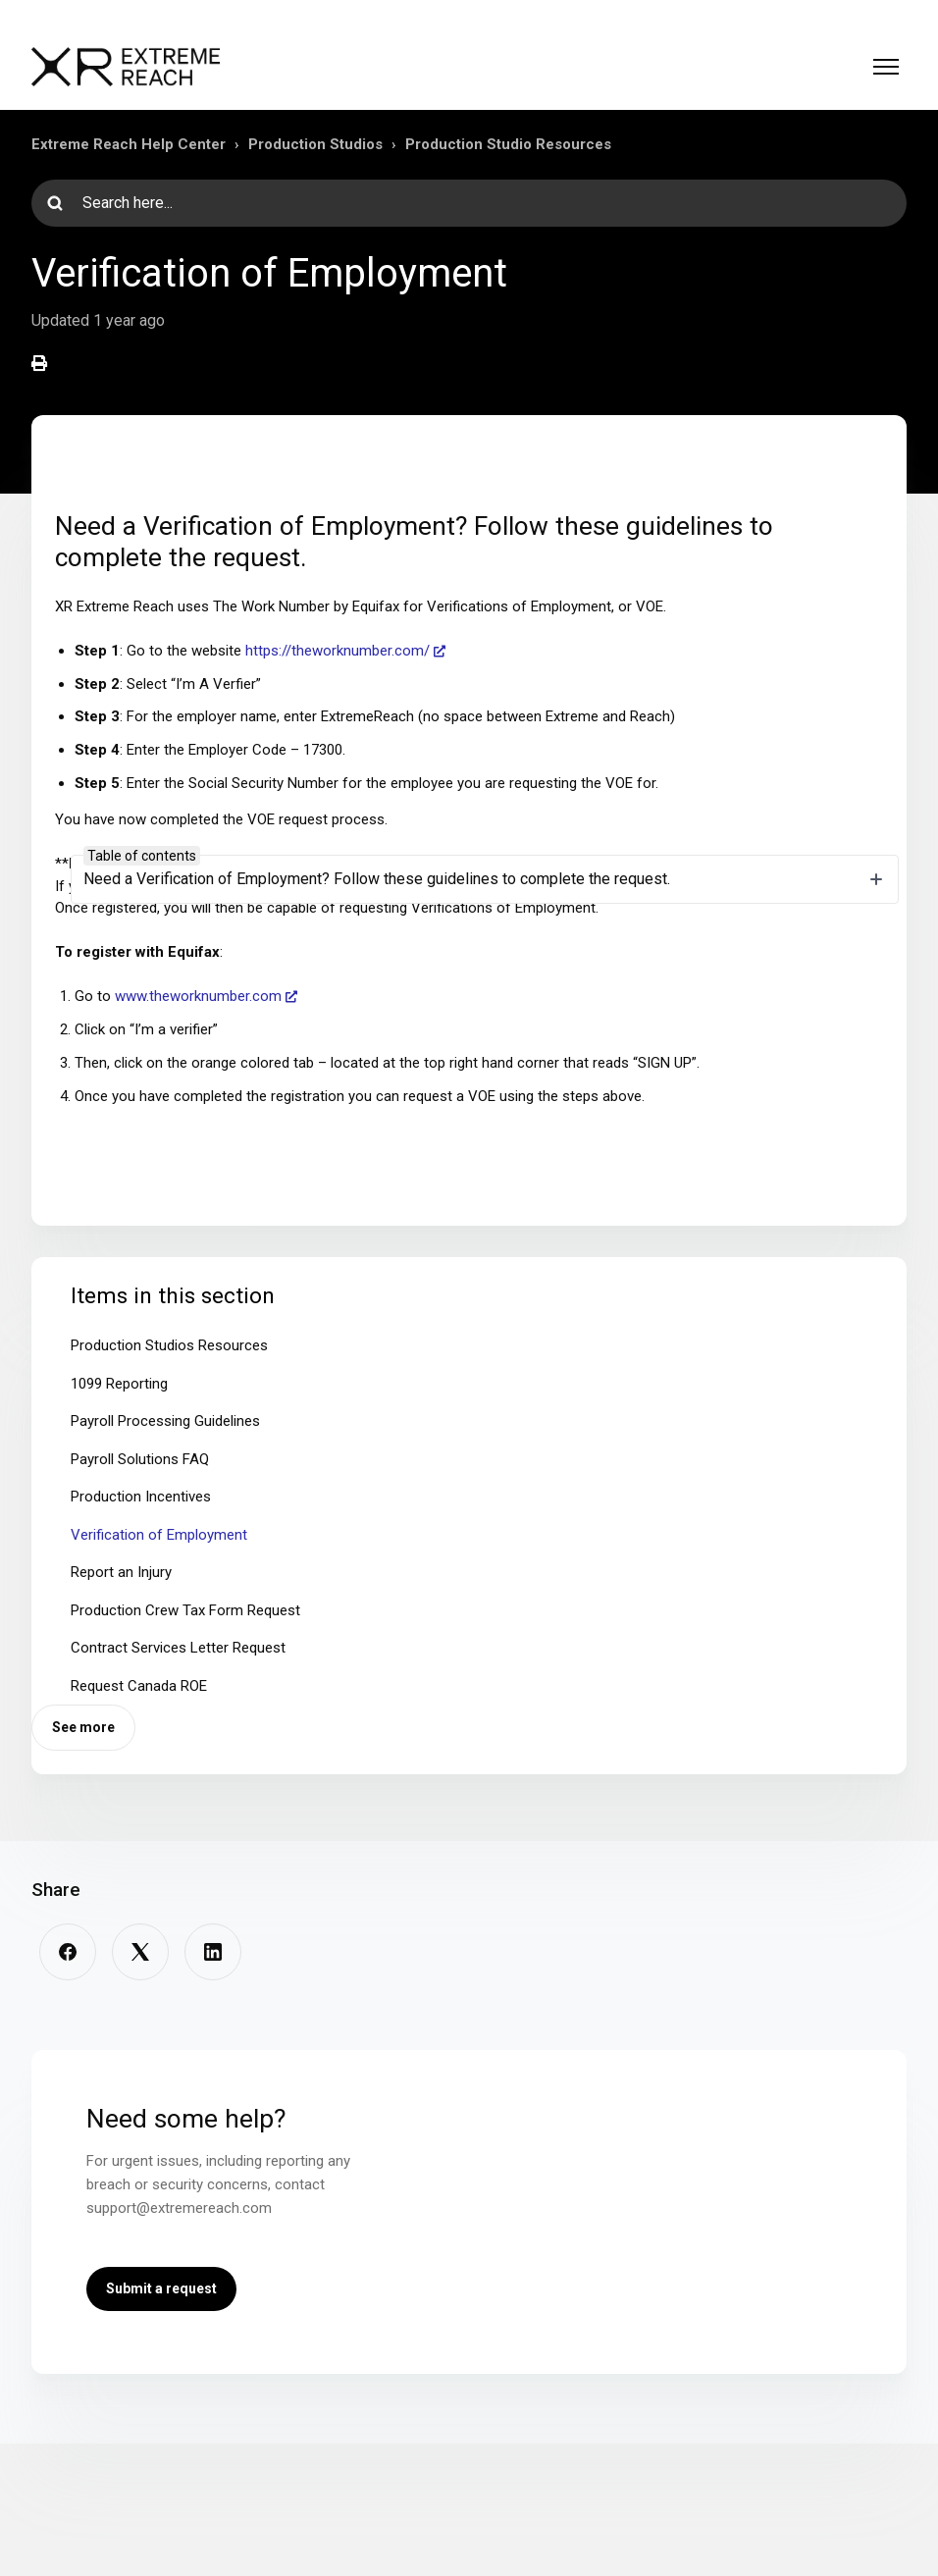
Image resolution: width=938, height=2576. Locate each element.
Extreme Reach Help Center (128, 144)
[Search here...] (469, 203)
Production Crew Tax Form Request (185, 1610)
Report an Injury (121, 1572)
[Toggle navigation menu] (886, 66)
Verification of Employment (159, 1535)
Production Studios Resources (169, 1345)
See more (83, 1727)
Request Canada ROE (139, 1686)
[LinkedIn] (212, 1951)
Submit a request (161, 2288)
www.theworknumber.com (198, 996)
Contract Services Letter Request (178, 1647)
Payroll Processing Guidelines (165, 1421)
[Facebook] (67, 1951)
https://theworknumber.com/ (337, 650)
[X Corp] (140, 1951)
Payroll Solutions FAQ (140, 1459)
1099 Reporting (119, 1384)
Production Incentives (141, 1496)
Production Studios (315, 144)
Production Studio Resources (508, 144)
